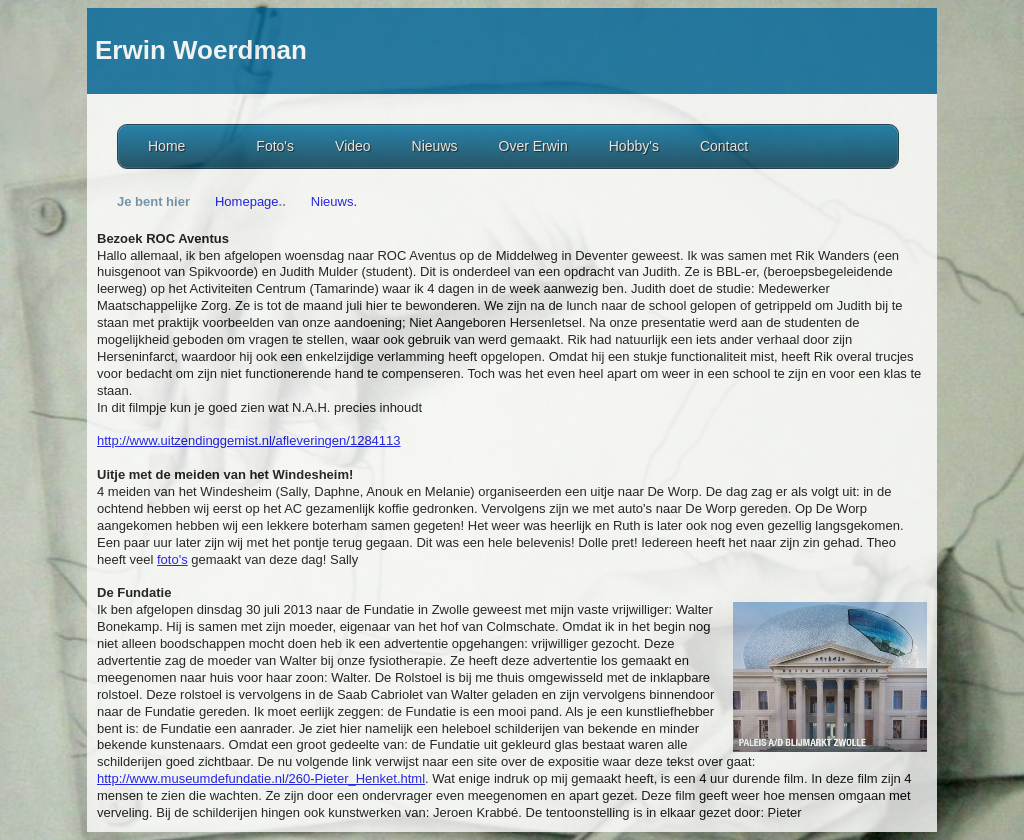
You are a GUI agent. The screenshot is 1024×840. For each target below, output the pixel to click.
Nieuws (435, 146)
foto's (172, 559)
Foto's (275, 146)
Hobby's (634, 146)
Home (166, 146)
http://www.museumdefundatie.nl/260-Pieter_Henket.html (261, 778)
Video (353, 146)
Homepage (247, 201)
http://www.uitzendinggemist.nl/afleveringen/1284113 (249, 440)
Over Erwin (533, 146)
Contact (724, 146)
